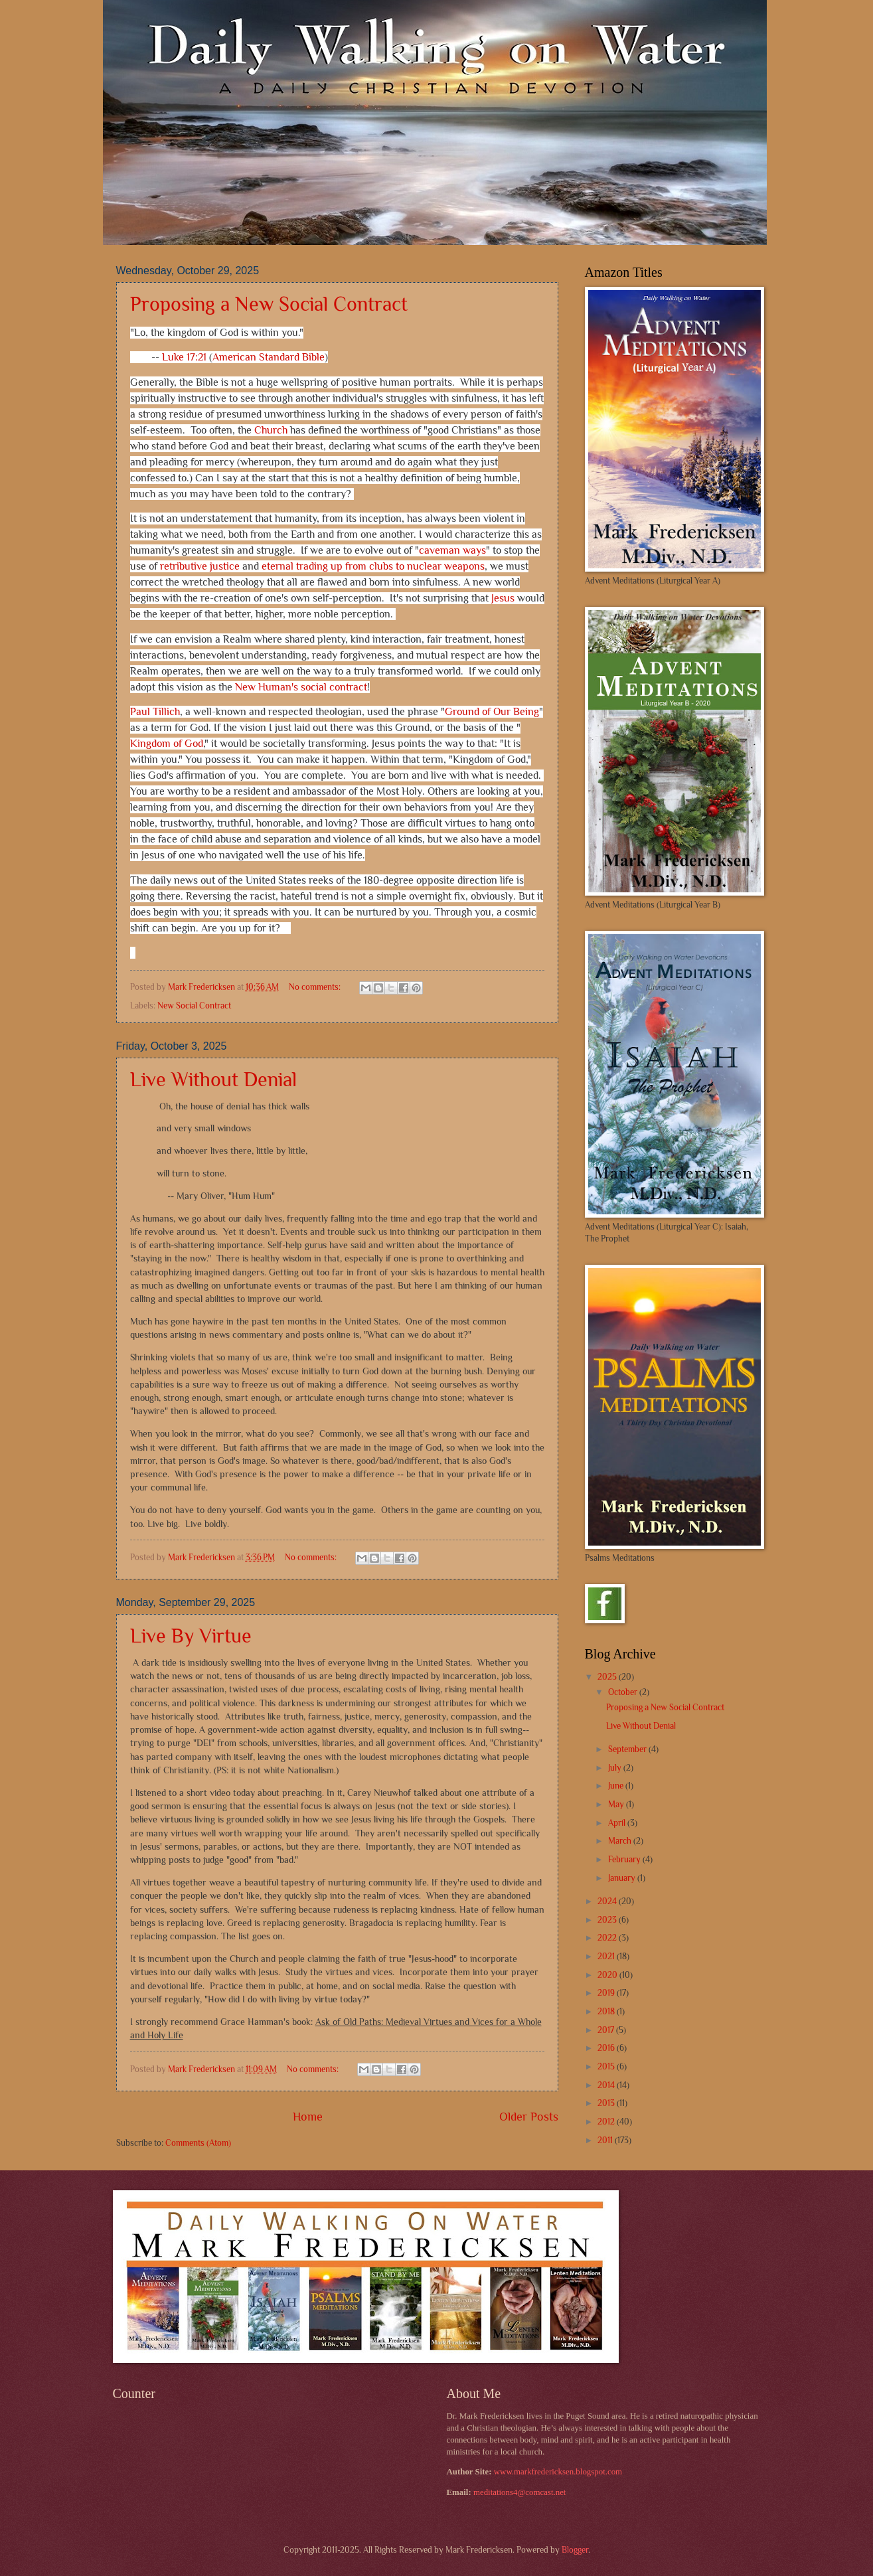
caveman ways (452, 551)
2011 (606, 2140)
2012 (607, 2122)
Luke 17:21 (184, 358)
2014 (607, 2085)
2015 (607, 2066)
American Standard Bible (268, 358)
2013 (607, 2103)
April (617, 1823)
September (628, 1749)
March (620, 1841)
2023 (608, 1920)
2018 (607, 2011)
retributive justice (200, 567)
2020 (608, 1975)
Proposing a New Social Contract (269, 304)
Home (308, 2116)
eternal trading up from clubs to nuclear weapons (373, 567)
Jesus (503, 599)
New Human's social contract (301, 688)
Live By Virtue (191, 1636)
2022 (608, 1938)
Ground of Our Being (492, 713)
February (625, 1859)
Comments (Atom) (198, 2143)
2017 (606, 2030)
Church (270, 431)
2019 (607, 1993)
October (623, 1692)
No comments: (316, 987)
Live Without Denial (213, 1079)
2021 (607, 1956)
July (615, 1768)
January (622, 1878)
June (616, 1786)
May (617, 1804)
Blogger (575, 2550)
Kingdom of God (166, 745)
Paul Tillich (155, 713)
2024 (608, 1901)
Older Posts (528, 2116)
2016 (607, 2048)
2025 (608, 1677)
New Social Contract (194, 1005)
